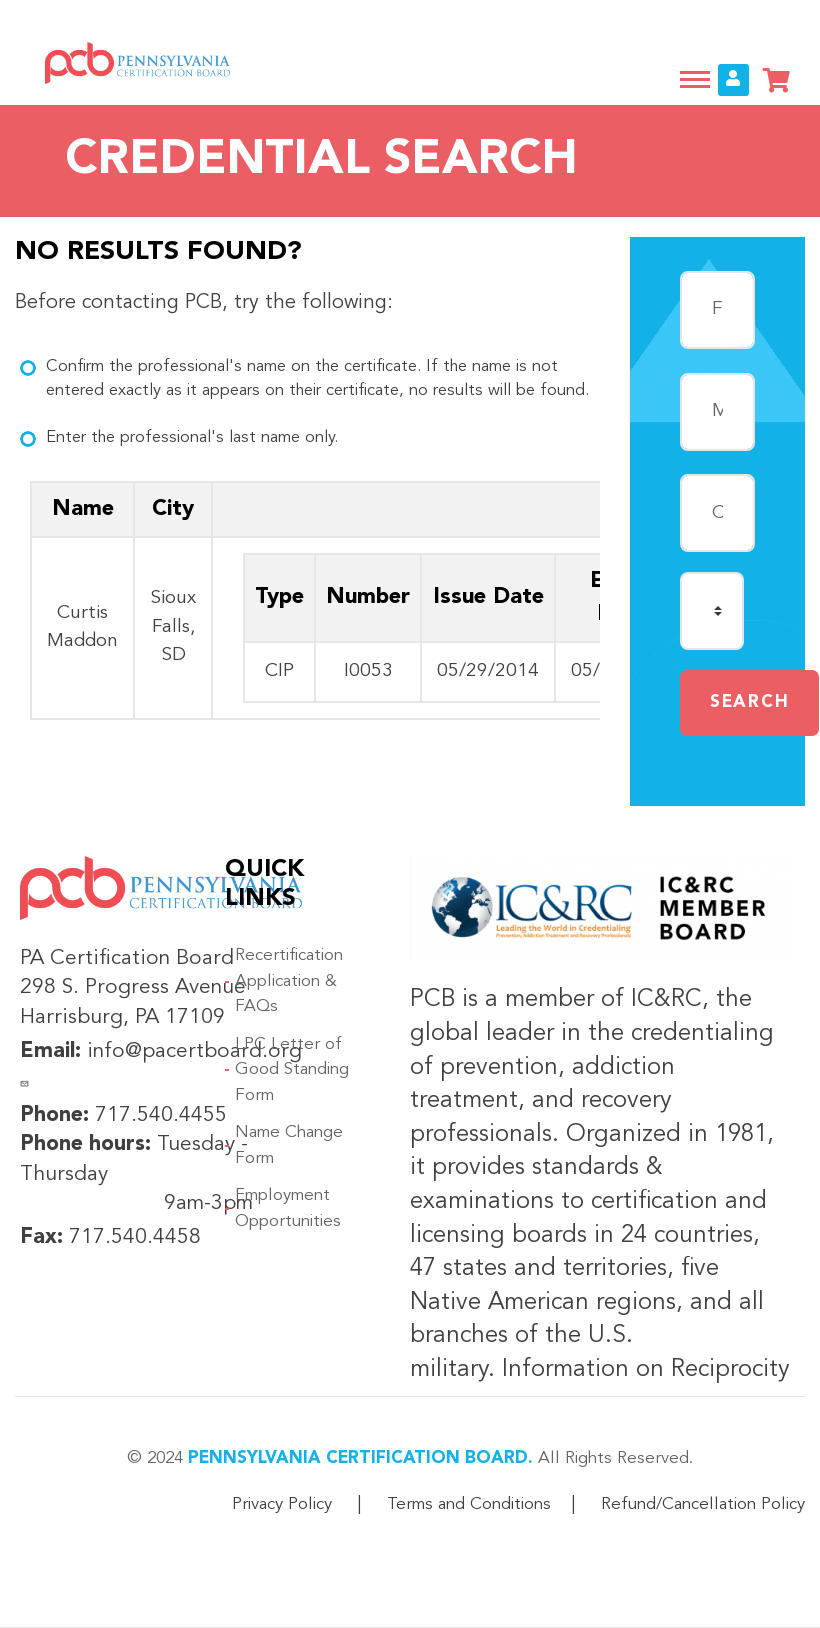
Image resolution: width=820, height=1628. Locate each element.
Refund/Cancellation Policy (703, 1504)
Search (749, 702)
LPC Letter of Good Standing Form (292, 1070)
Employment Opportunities (288, 1208)
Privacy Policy (282, 1504)
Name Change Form (289, 1145)
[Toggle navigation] (695, 79)
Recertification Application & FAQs (289, 981)
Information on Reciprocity (642, 1370)
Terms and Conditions (469, 1504)
